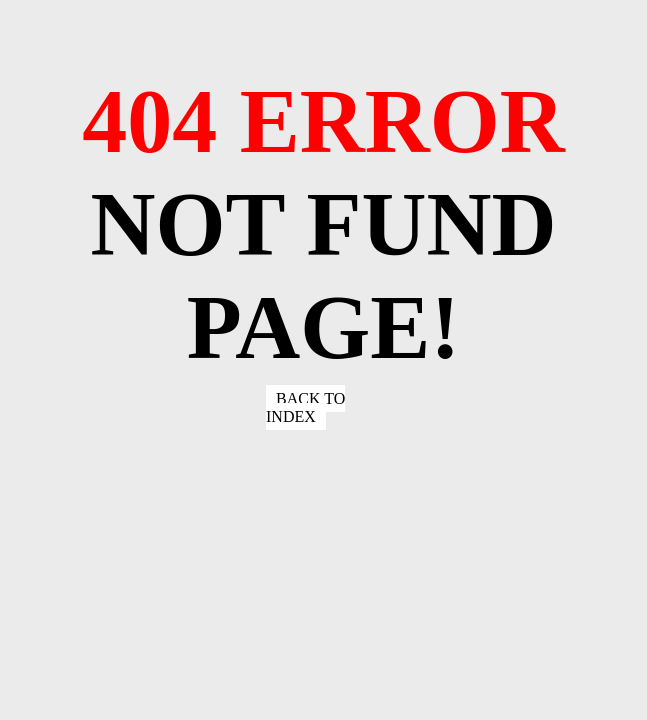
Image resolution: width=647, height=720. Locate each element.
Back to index (305, 407)
